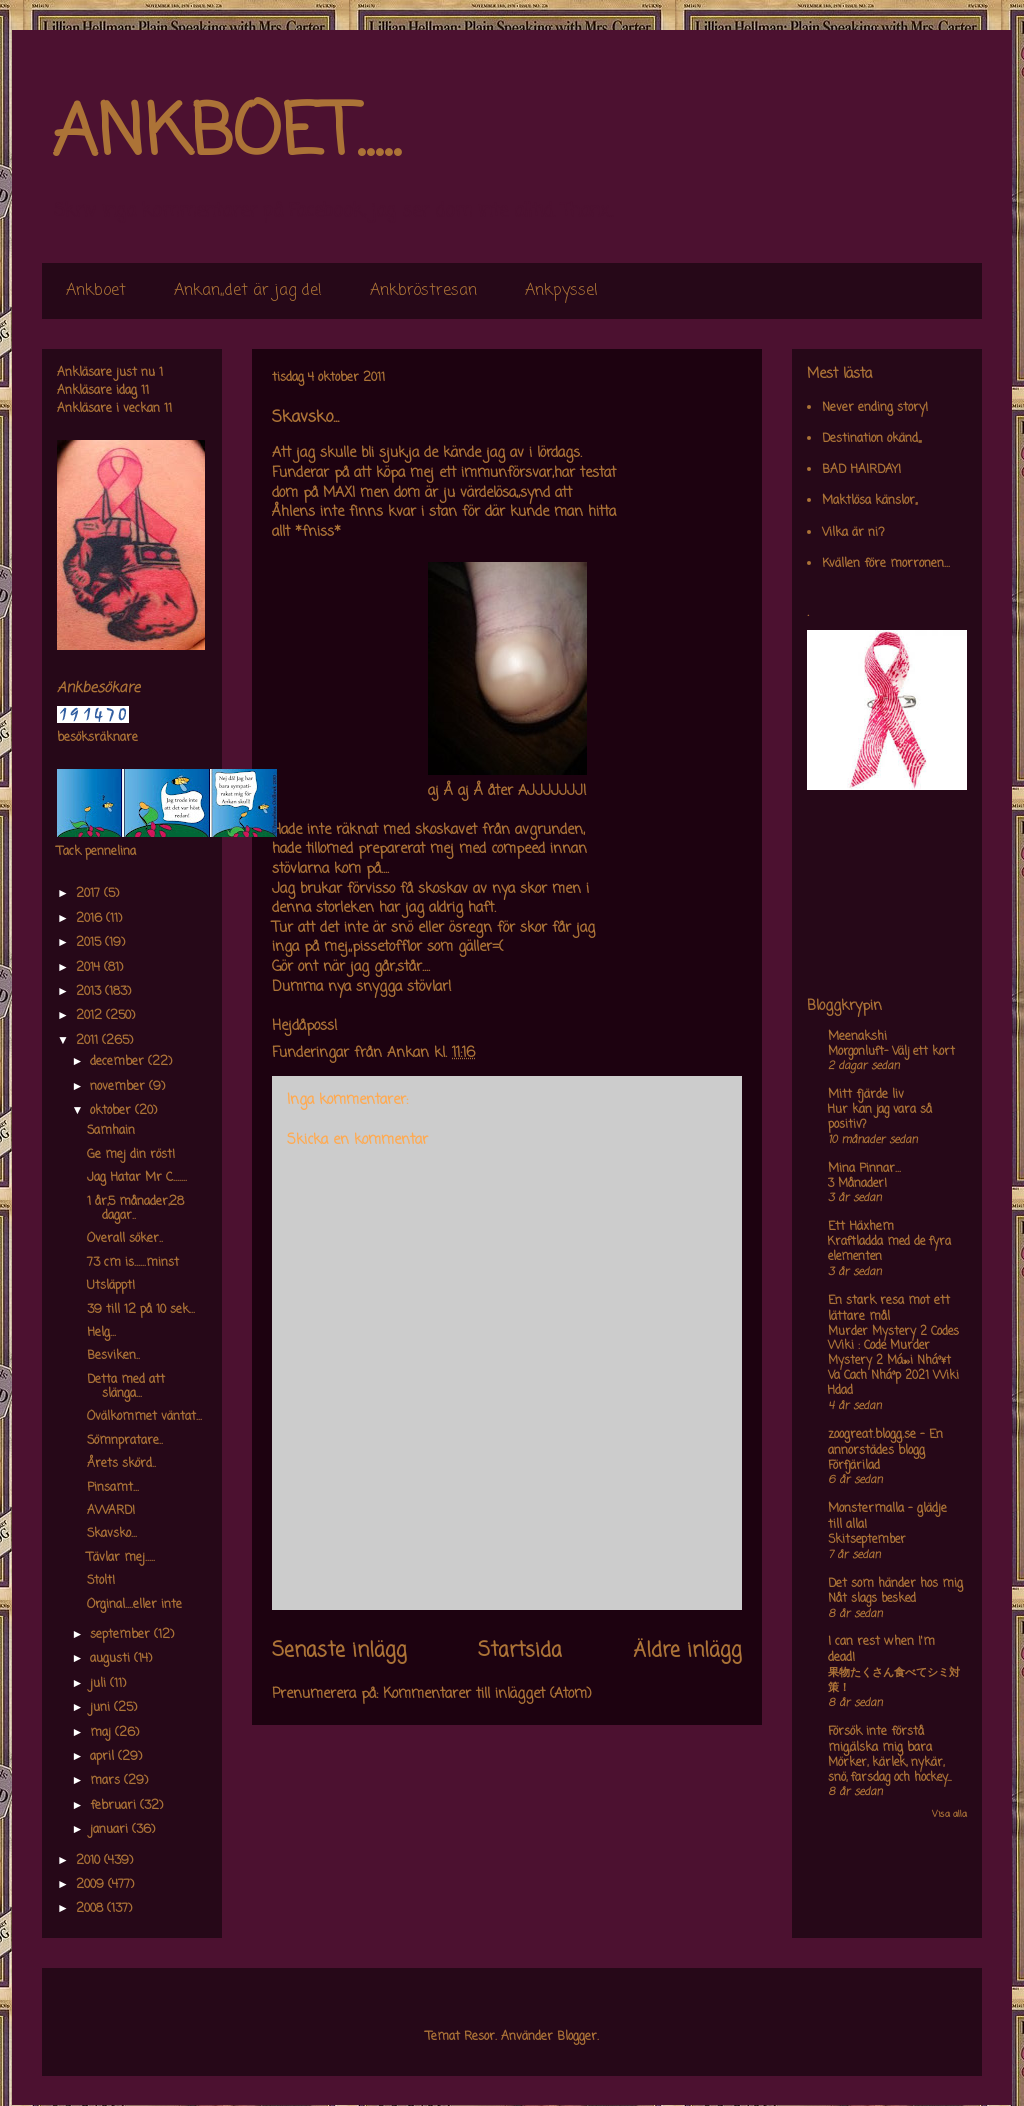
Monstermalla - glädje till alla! (887, 1517)
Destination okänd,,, (871, 439)
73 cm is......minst (133, 1263)
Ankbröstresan (423, 291)
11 (145, 391)
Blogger (577, 2037)
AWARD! (111, 1511)
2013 (90, 992)
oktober (112, 1111)
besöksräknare (97, 738)
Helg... (101, 1333)
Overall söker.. (125, 1239)
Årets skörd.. (121, 1464)
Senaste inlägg (339, 1651)
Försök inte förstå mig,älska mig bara (880, 1740)
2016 (91, 919)
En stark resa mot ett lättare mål (889, 1309)
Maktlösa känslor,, (869, 501)
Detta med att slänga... (126, 1387)
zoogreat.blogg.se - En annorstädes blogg (885, 1443)
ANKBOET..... (226, 135)
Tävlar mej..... (121, 1558)
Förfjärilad (854, 1466)
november (119, 1087)
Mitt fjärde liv (866, 1095)
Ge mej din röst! (131, 1155)
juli (100, 1684)
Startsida (520, 1651)
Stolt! (101, 1581)
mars (107, 1781)
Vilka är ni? (853, 533)
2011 (89, 1041)
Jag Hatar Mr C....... (137, 1178)
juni (102, 1708)
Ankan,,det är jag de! (248, 291)
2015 (90, 943)
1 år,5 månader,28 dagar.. (135, 1209)
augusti (112, 1659)
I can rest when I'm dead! (881, 1650)
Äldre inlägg (687, 1651)
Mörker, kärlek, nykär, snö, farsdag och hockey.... (889, 1770)
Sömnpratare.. (125, 1441)
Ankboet (96, 291)
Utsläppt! (111, 1286)
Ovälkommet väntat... (144, 1417)
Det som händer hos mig (895, 1584)
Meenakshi (857, 1037)
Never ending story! (875, 408)
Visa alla (949, 1814)
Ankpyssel (561, 291)
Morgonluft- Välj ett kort (891, 1052)
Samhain (111, 1131)
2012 (91, 1016)
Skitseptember (867, 1540)
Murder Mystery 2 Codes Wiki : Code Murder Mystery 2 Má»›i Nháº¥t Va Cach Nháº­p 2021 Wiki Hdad (893, 1361)
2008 (91, 1909)
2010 (90, 1861)
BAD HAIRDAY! (861, 470)
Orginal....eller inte (134, 1605)
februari (115, 1806)
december (119, 1062)
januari (111, 1830)
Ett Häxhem (861, 1227)
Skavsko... (112, 1534)
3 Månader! (857, 1184)
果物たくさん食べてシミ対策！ (894, 1680)
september (122, 1635)
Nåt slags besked (872, 1599)
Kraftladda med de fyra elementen (889, 1249)
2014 (90, 968)
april (104, 1757)
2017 (90, 894)
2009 (92, 1885)
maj (102, 1733)
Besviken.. (113, 1356)
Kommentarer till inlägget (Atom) (487, 1694)
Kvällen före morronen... (886, 564)
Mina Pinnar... (864, 1169)
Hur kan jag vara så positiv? (880, 1117)
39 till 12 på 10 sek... (141, 1310)
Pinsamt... (113, 1488)
